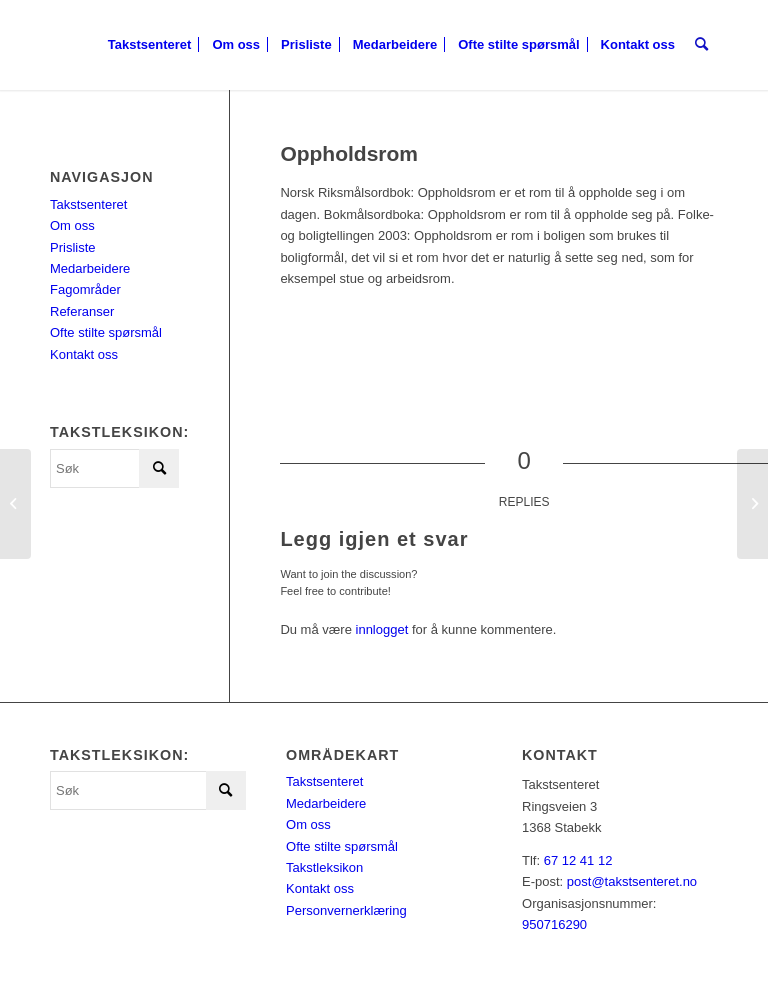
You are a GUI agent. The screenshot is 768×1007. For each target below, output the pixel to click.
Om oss (72, 225)
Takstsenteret (88, 204)
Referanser (82, 311)
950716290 (554, 924)
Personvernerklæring (346, 910)
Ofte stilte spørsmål (106, 332)
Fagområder (85, 289)
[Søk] (701, 45)
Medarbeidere (90, 268)
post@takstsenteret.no (632, 881)
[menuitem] (150, 45)
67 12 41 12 (578, 860)
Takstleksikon (324, 867)
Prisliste (73, 247)
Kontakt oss (84, 354)
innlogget (382, 629)
